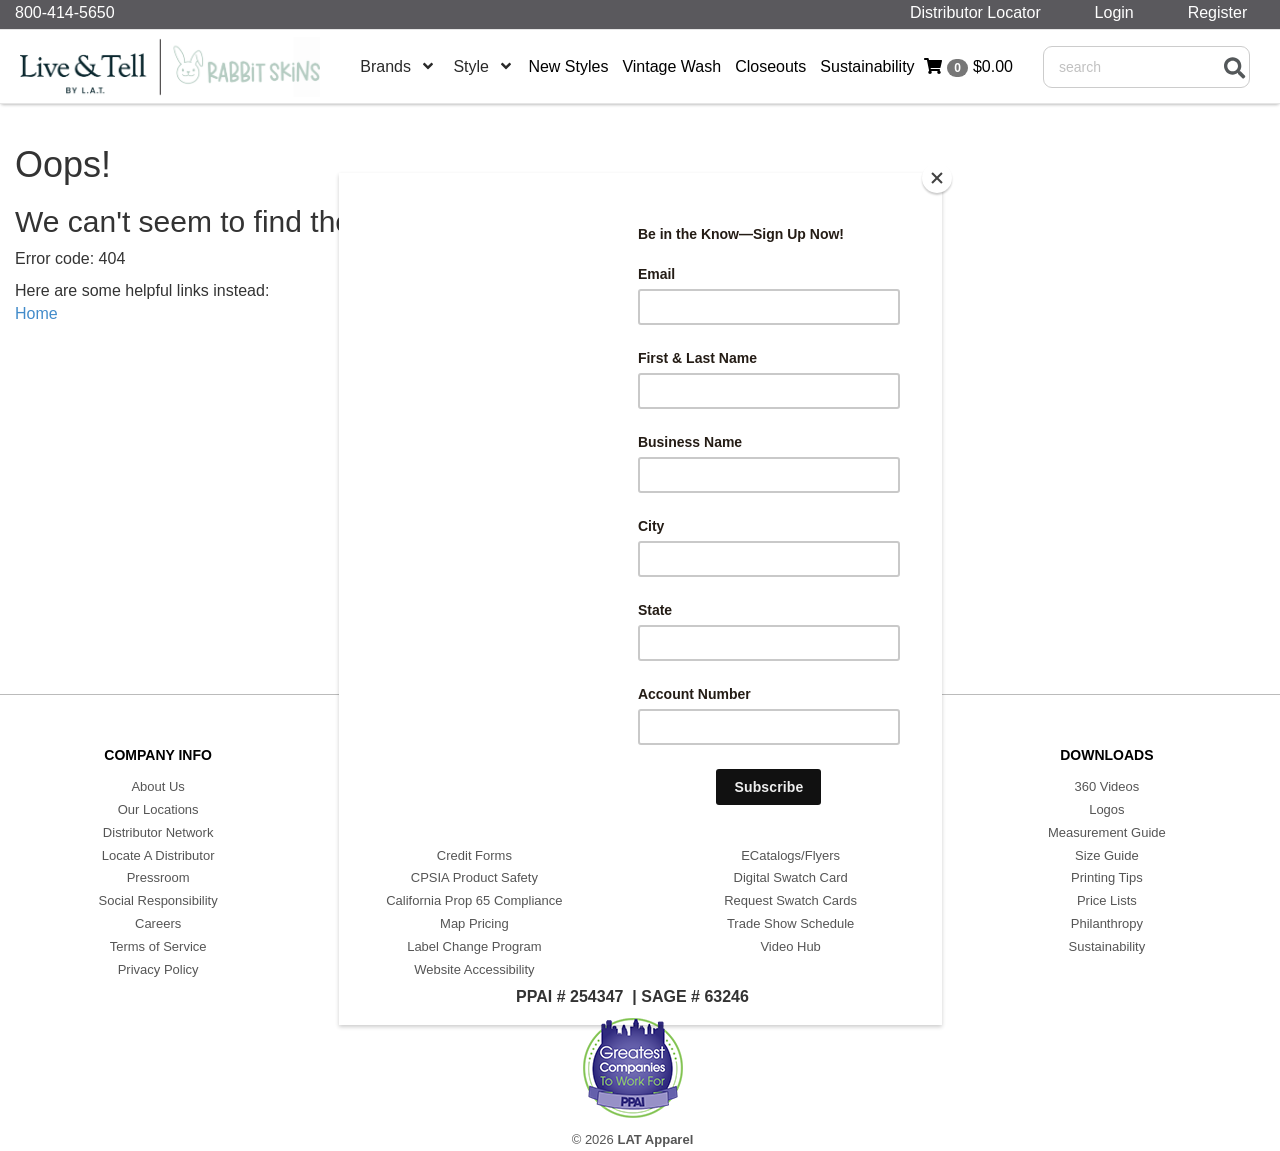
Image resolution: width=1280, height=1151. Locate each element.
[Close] (937, 178)
